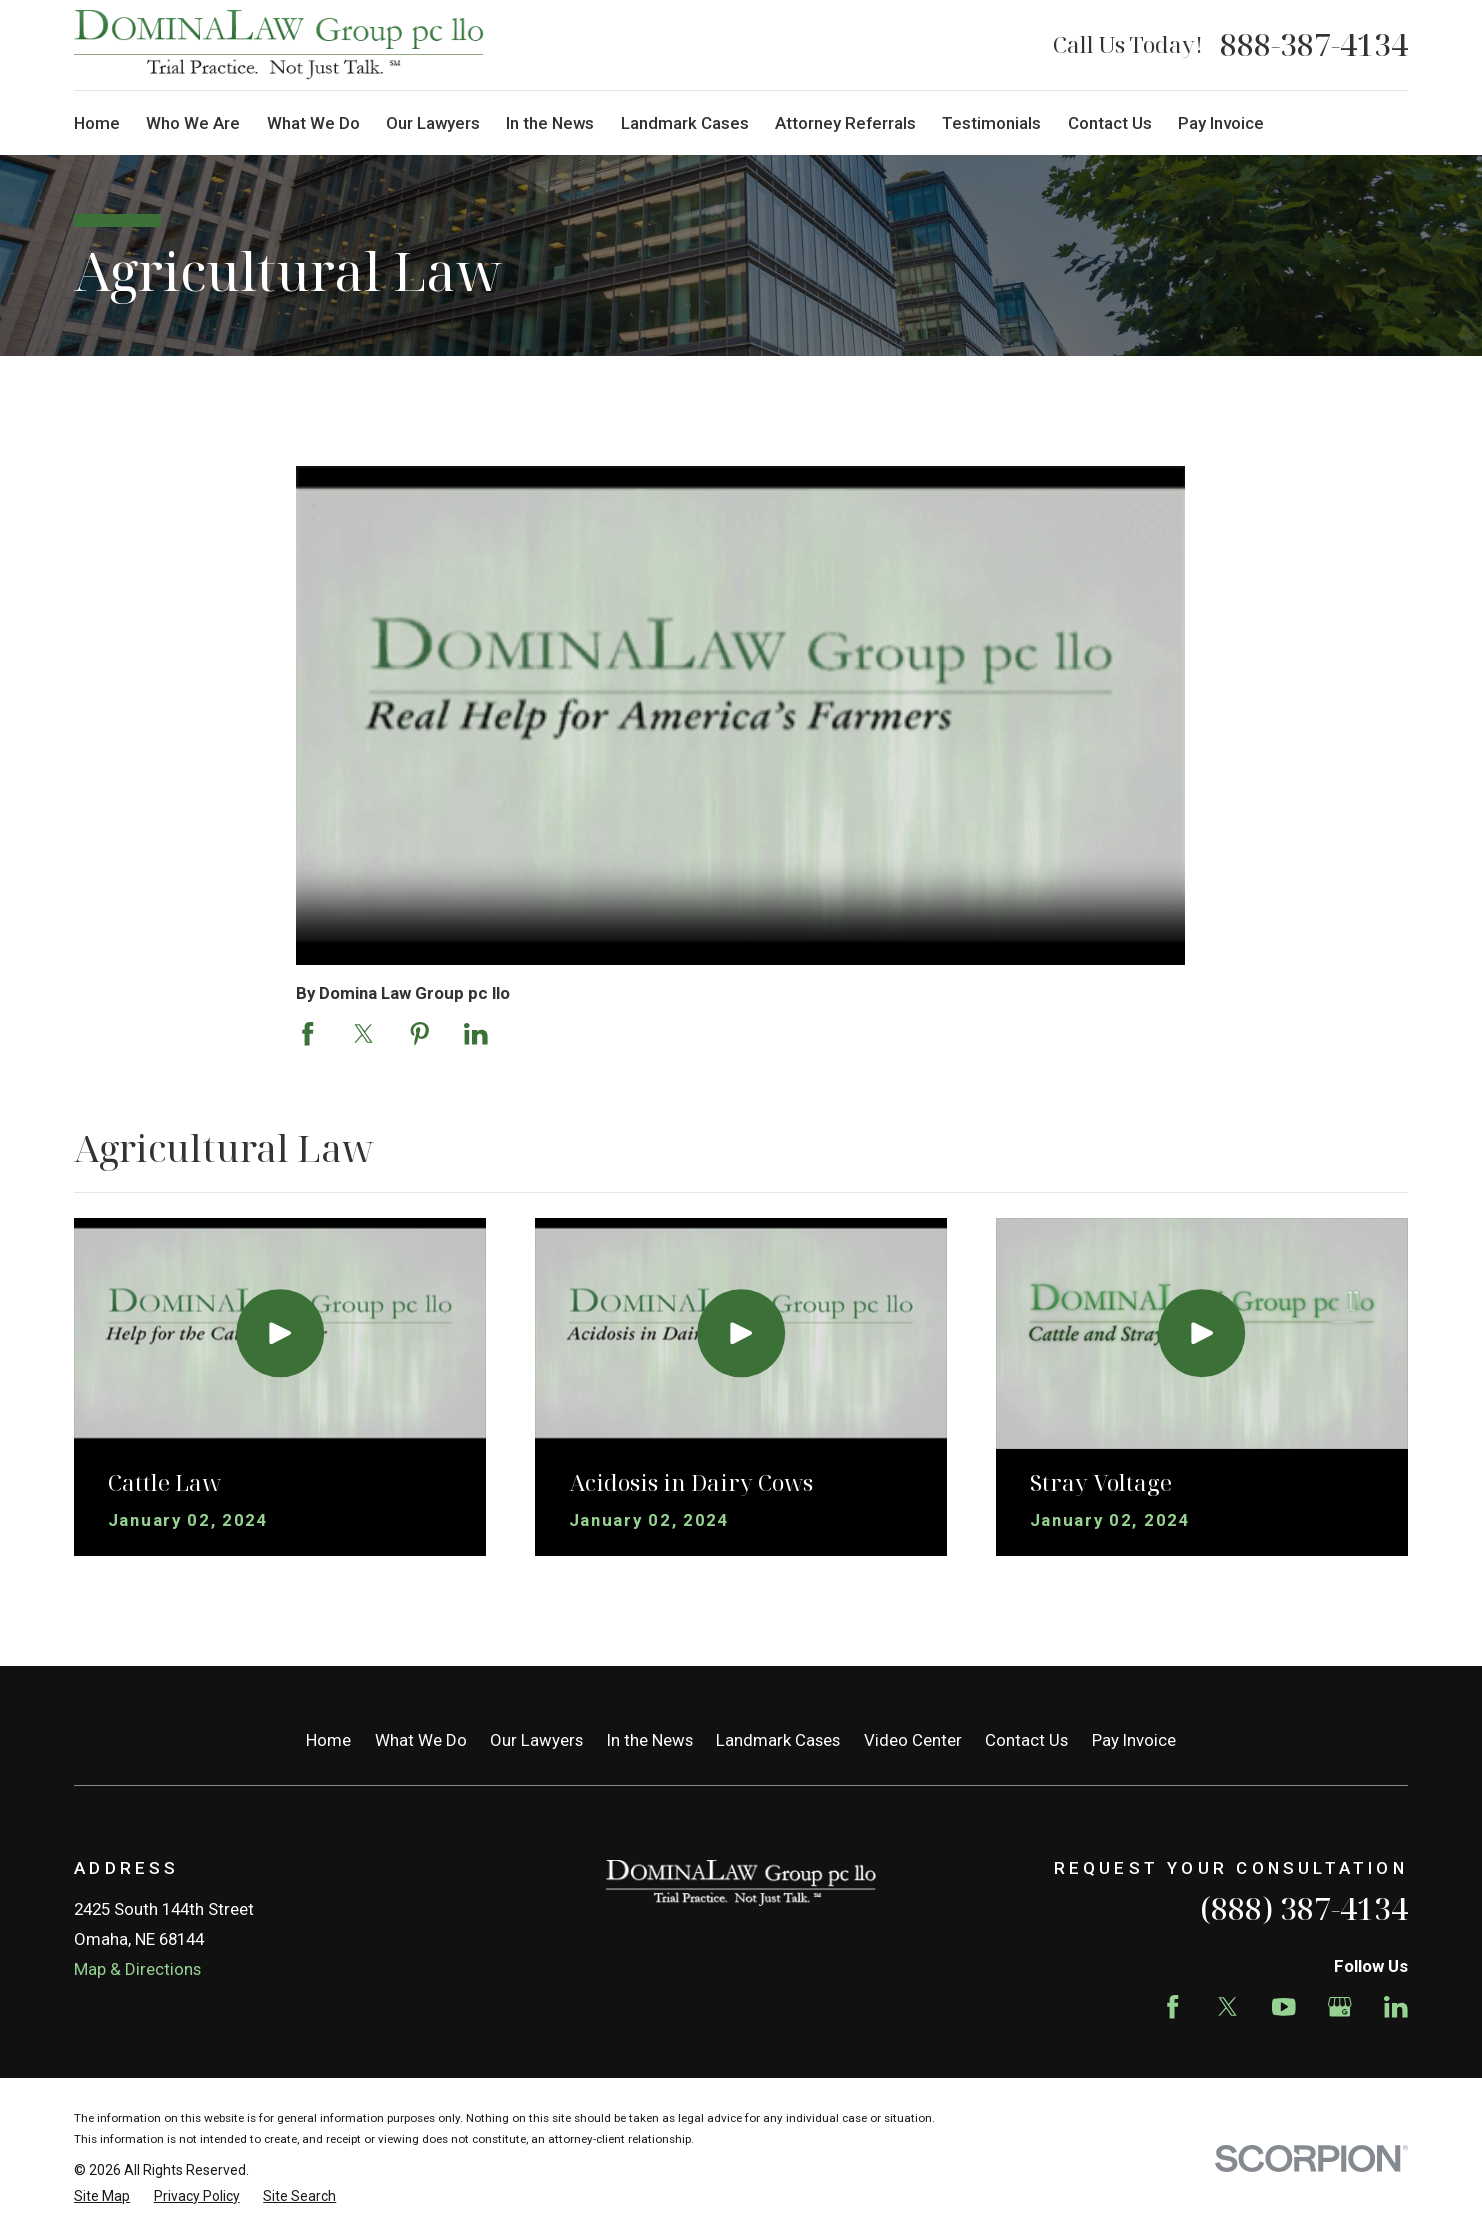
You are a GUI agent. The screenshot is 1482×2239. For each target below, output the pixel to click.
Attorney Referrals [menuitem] (845, 123)
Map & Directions (137, 1969)
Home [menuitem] (97, 123)
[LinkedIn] (1396, 2007)
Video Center (913, 1740)
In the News (650, 1740)
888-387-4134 (1314, 45)
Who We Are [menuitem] (193, 123)
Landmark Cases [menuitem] (685, 123)
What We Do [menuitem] (313, 123)
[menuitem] (102, 2196)
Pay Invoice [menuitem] (1221, 123)
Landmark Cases (778, 1740)
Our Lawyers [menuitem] (433, 123)
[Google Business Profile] (1340, 2007)
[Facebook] (1173, 2007)
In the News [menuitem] (550, 123)
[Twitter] (1228, 2007)
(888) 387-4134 (1304, 1908)
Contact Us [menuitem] (1110, 123)
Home (328, 1740)
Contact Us (1026, 1740)
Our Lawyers (536, 1740)
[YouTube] (1284, 2007)
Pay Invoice (1134, 1740)
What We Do (421, 1740)
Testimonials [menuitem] (991, 123)
